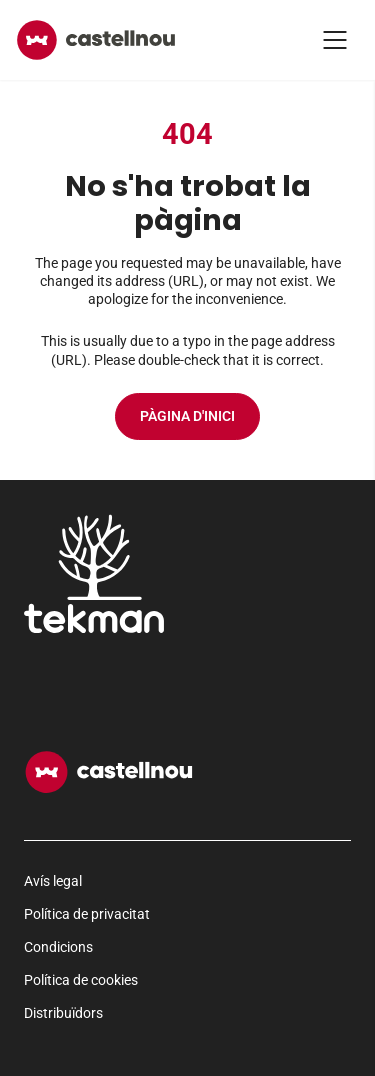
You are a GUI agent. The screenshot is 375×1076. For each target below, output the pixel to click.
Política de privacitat (87, 914)
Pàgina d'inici (187, 416)
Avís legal (53, 881)
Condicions (58, 947)
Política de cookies (81, 980)
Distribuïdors (63, 1013)
